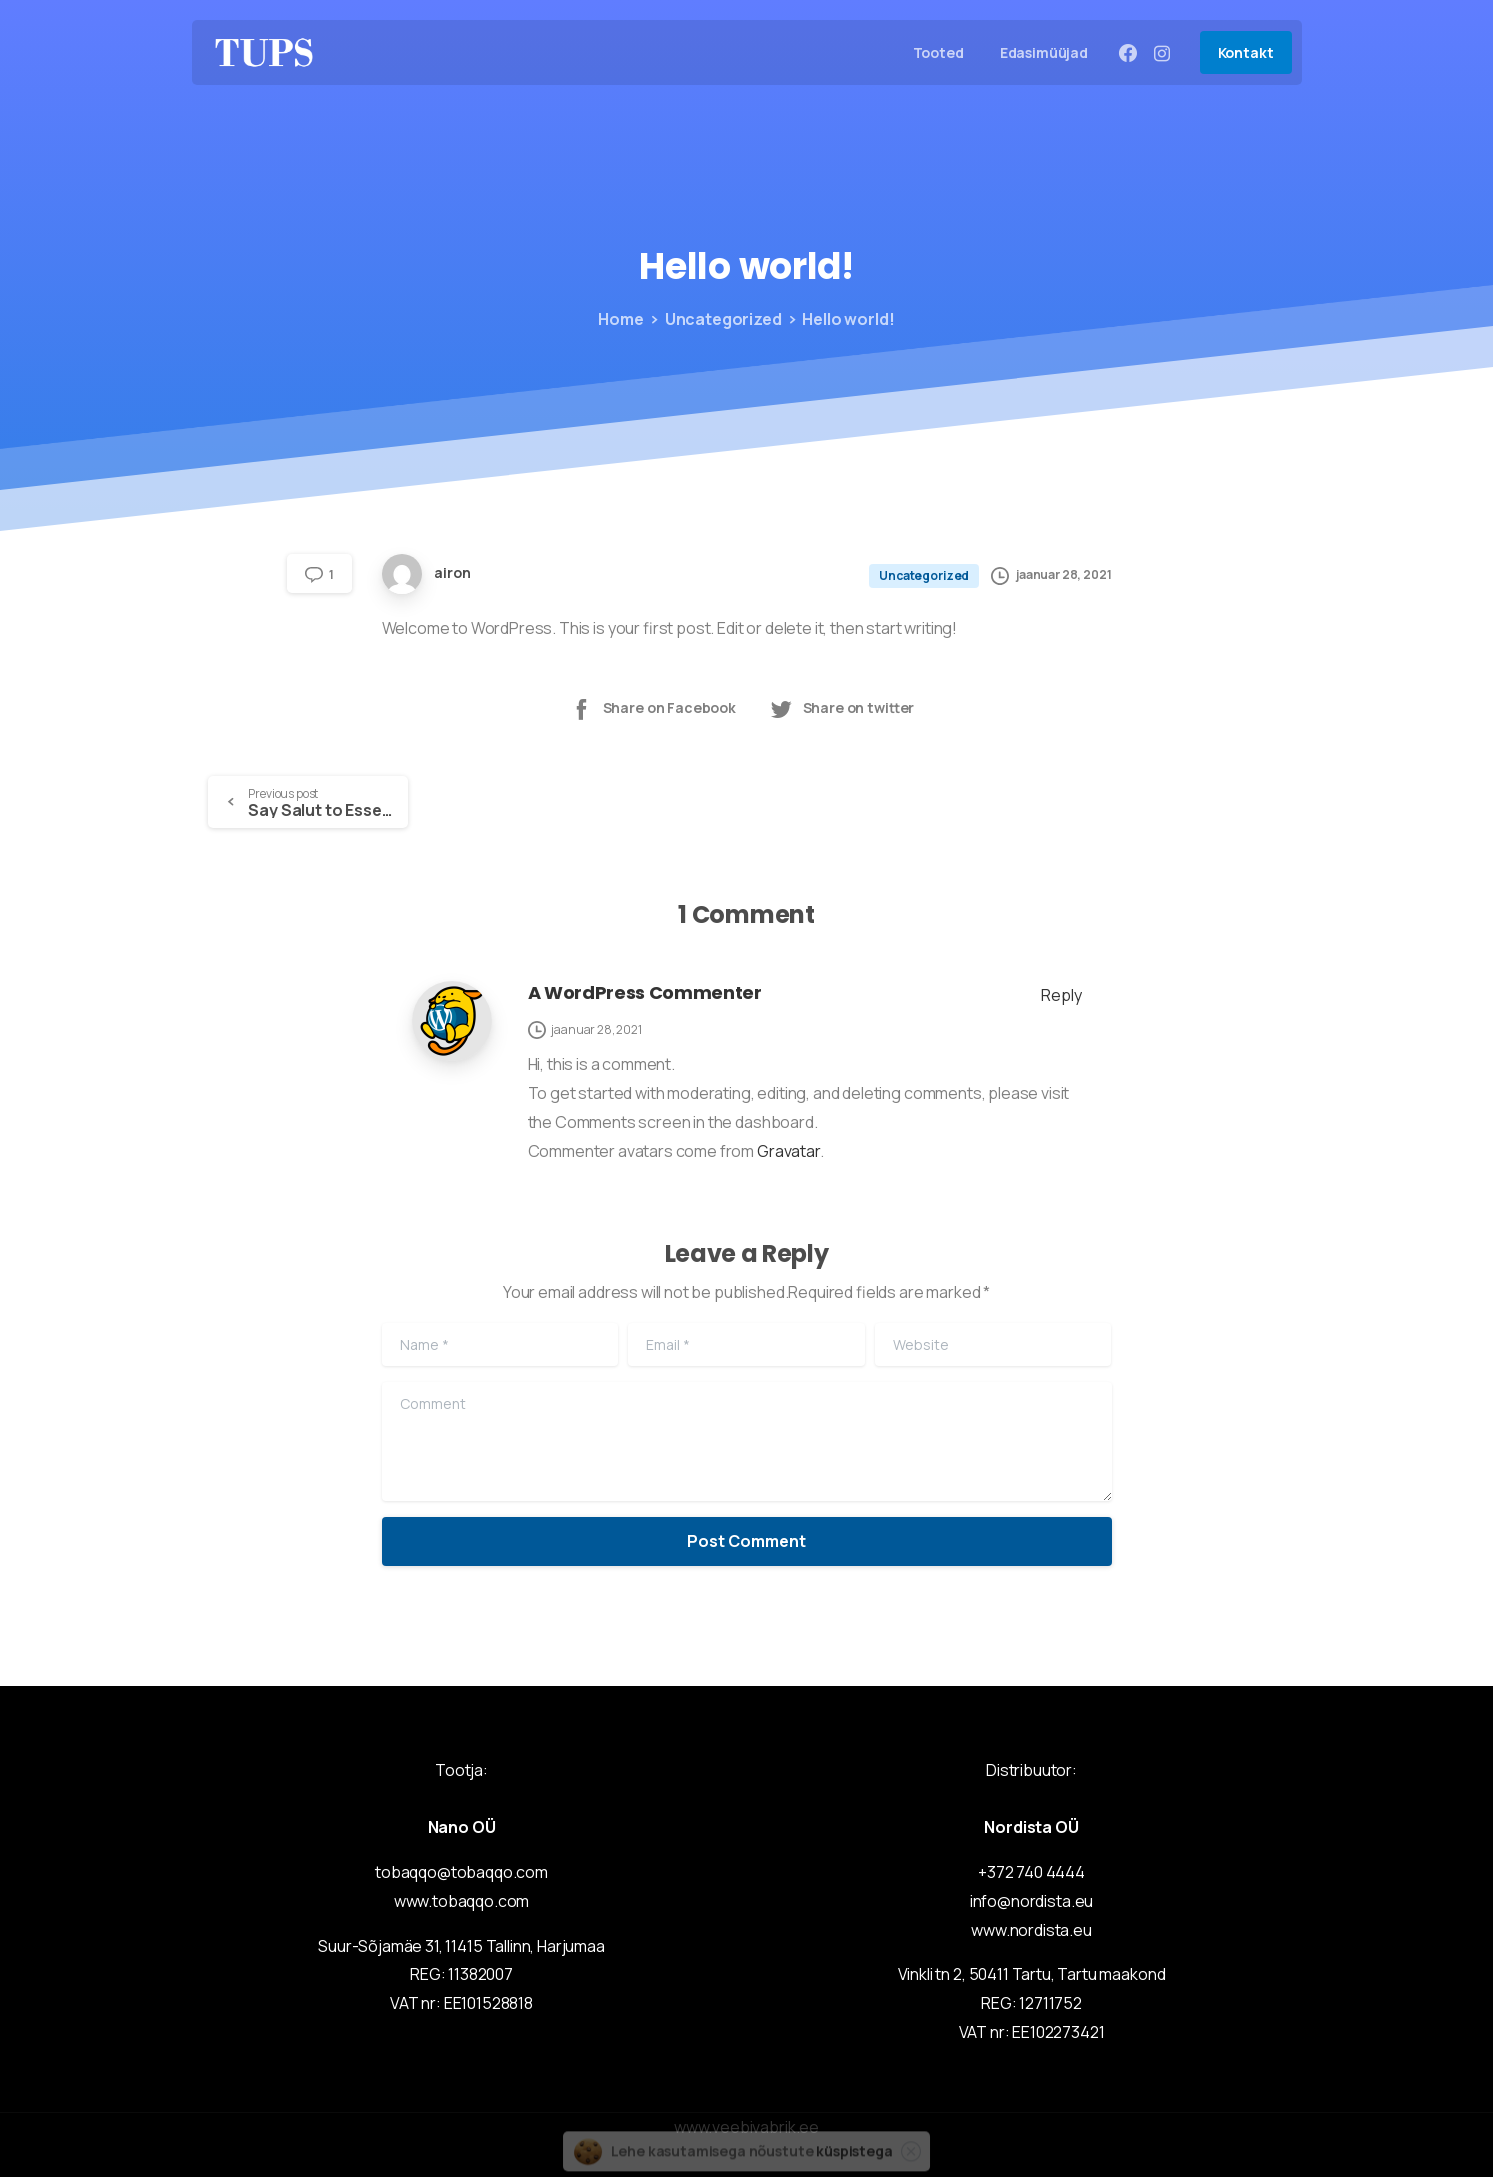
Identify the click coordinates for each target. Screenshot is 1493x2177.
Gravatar (788, 1151)
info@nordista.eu (1031, 1901)
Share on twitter (841, 708)
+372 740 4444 (1031, 1872)
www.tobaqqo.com (462, 1901)
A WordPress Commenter (645, 992)
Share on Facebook (652, 708)
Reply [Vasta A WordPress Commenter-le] (1061, 995)
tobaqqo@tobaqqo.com (461, 1872)
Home (618, 319)
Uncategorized (718, 319)
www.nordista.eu (1031, 1930)
